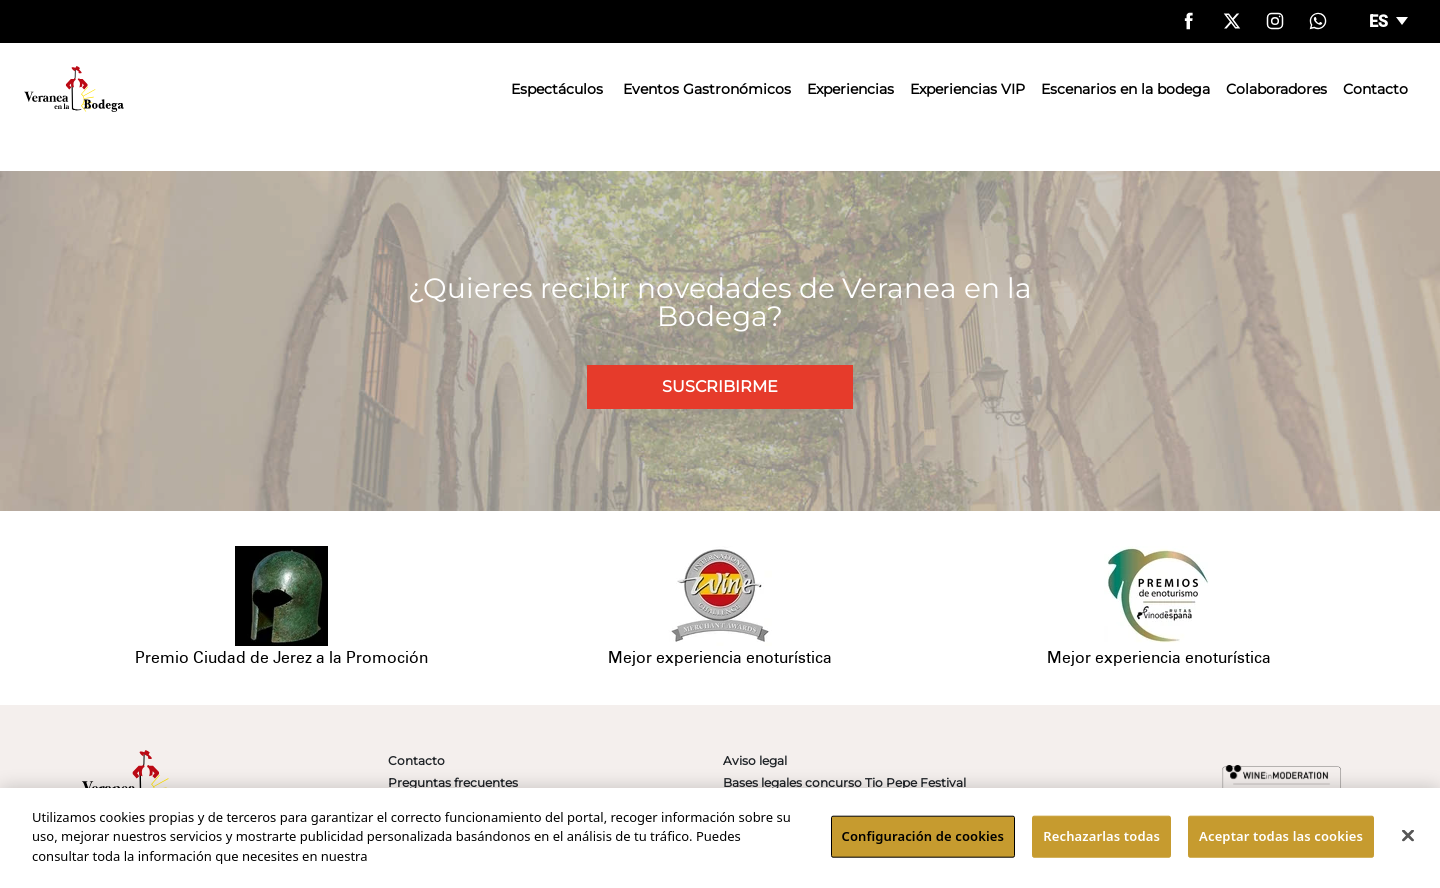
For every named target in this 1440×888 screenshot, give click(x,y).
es (1380, 21)
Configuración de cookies (923, 841)
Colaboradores (1276, 89)
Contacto (1375, 89)
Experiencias (850, 89)
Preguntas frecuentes (453, 782)
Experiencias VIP (967, 89)
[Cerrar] (1408, 841)
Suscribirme (720, 386)
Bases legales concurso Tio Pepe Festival (844, 782)
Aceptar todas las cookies (1281, 841)
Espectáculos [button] (557, 89)
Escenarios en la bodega (1125, 89)
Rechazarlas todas (1101, 841)
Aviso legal (755, 760)
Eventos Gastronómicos (707, 89)
